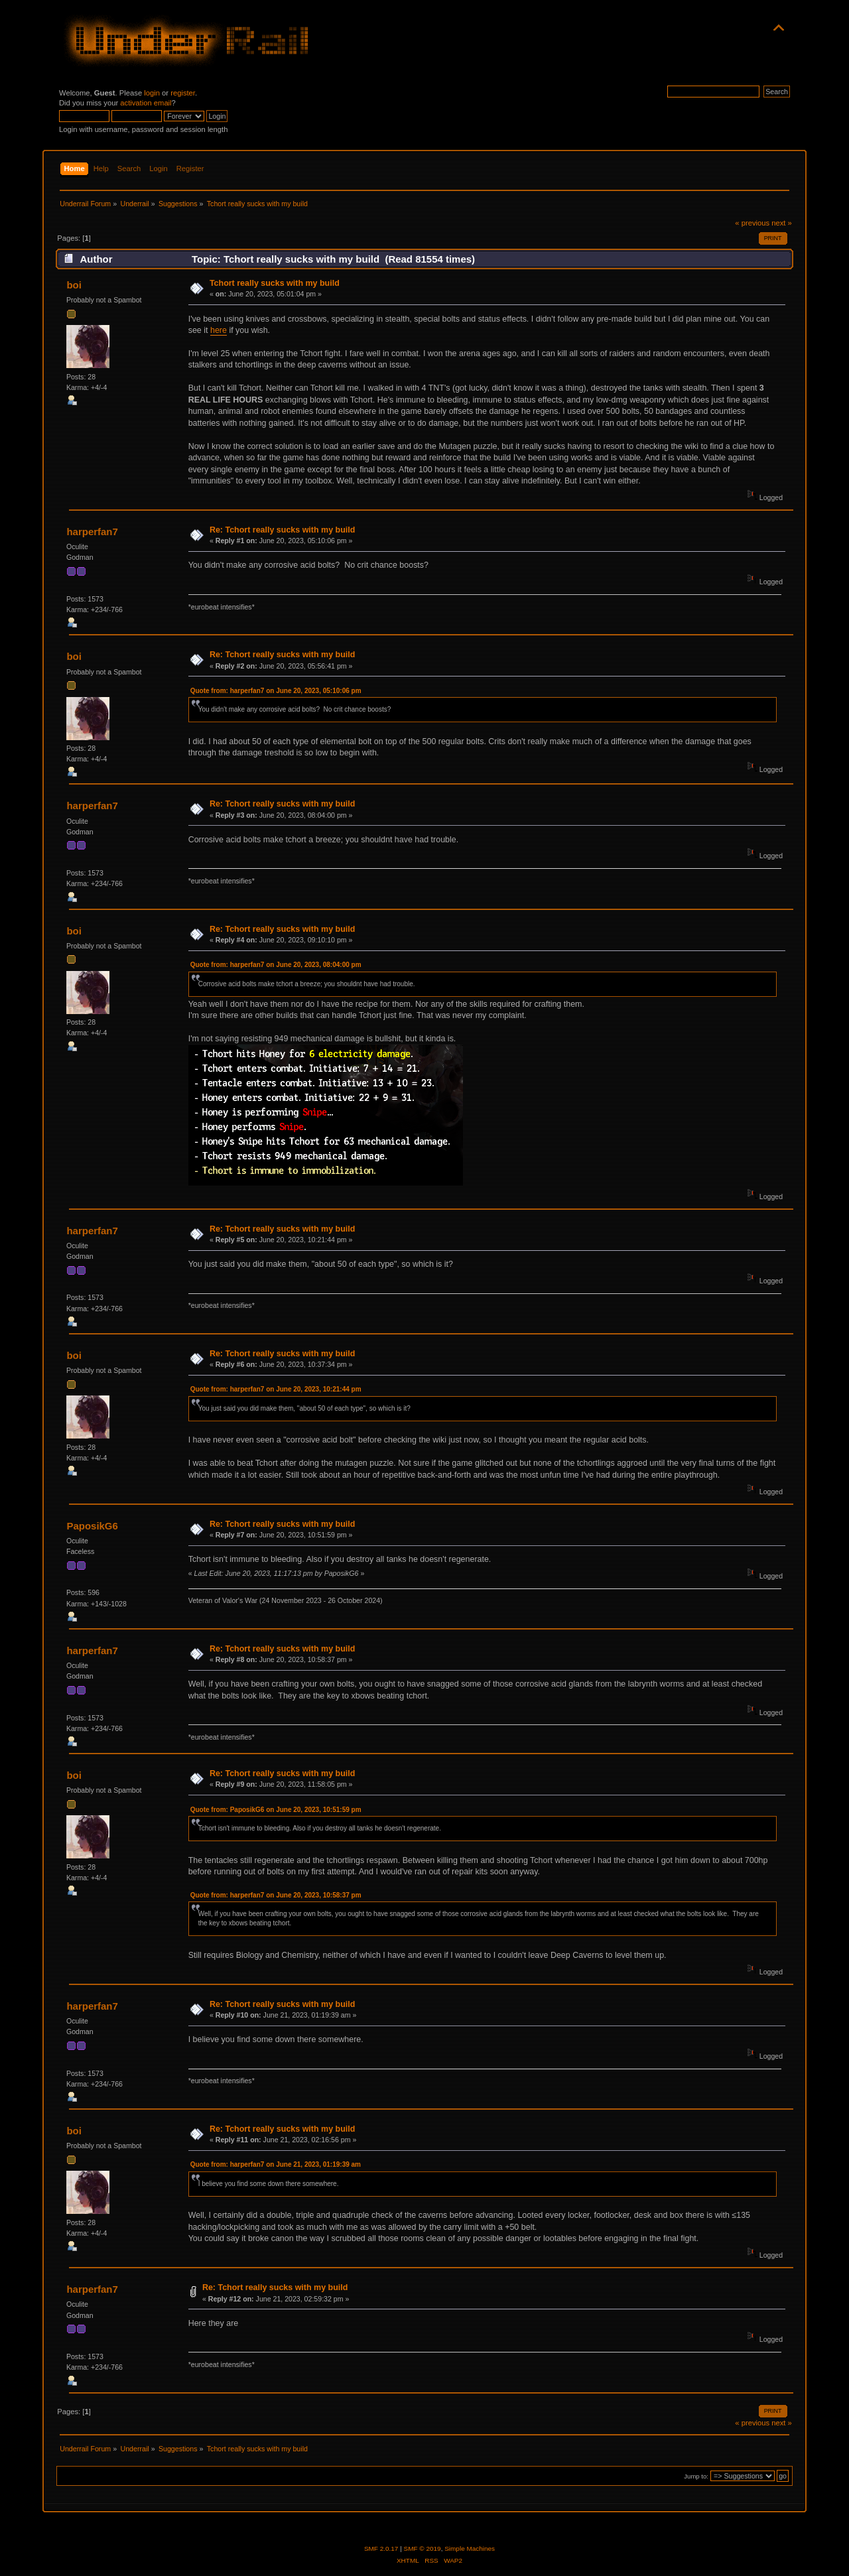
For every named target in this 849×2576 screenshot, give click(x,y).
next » (781, 223)
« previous (752, 223)
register (182, 93)
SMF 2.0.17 (381, 2548)
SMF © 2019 (422, 2548)
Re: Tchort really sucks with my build (282, 530)
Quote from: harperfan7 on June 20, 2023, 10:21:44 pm (275, 1389)
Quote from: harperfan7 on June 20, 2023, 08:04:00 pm (275, 964)
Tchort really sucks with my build (275, 283)
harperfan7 (91, 531)
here (218, 330)
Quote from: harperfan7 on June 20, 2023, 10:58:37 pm (275, 1895)
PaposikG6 (91, 1525)
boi (73, 284)
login (152, 93)
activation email (145, 103)
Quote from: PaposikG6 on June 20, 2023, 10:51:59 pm (275, 1809)
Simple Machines (469, 2548)
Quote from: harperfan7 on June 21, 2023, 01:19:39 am (275, 2164)
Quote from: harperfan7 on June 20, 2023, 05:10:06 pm (275, 690)
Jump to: (696, 2476)
